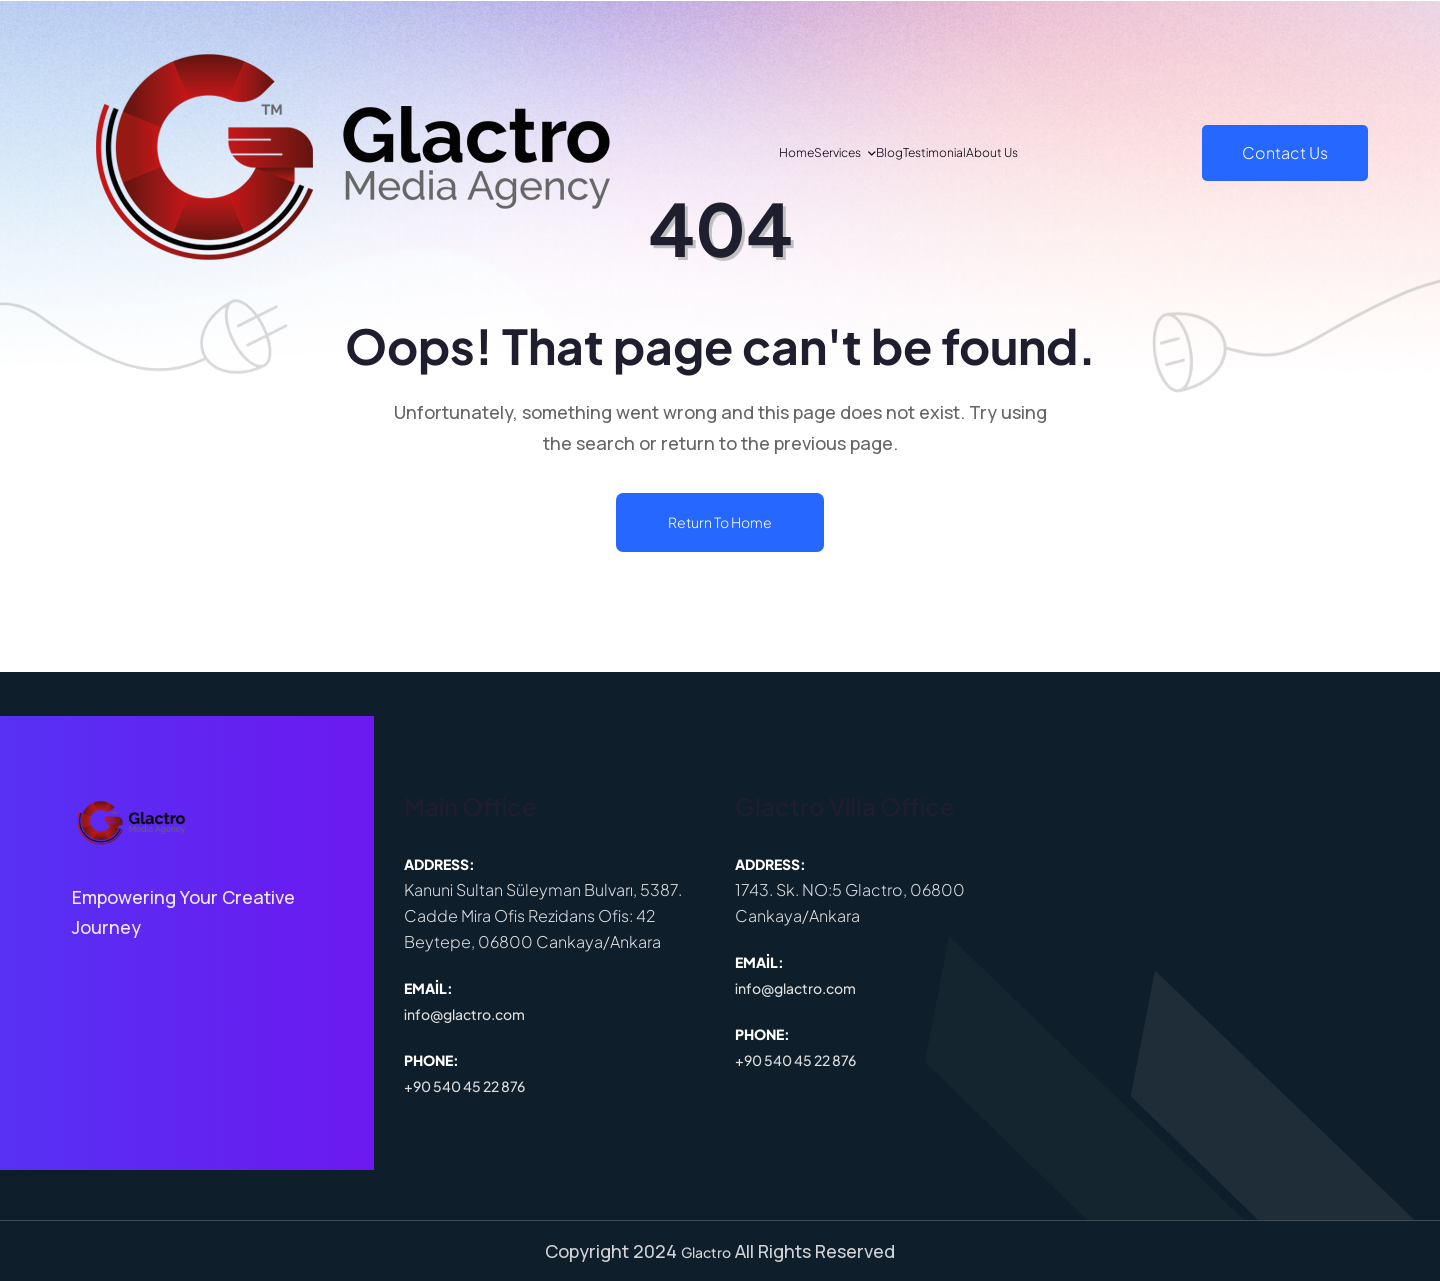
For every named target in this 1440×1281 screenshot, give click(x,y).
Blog (884, 152)
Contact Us (1285, 152)
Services (786, 152)
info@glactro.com (464, 1014)
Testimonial (976, 152)
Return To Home (720, 522)
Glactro (706, 1252)
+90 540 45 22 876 (464, 1086)
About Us (1085, 152)
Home (699, 152)
